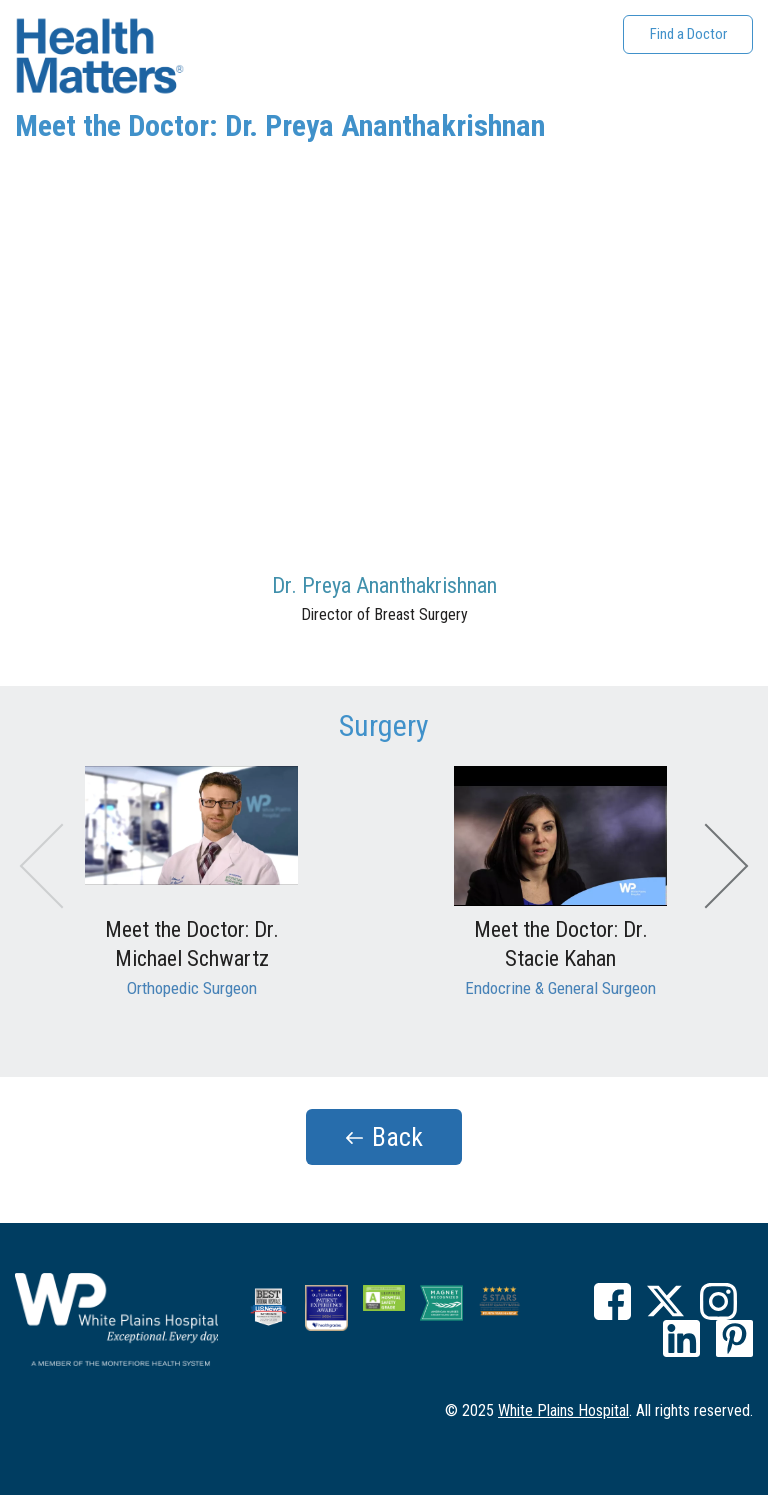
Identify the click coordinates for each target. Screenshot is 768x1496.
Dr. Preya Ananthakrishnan (384, 585)
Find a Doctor (688, 34)
